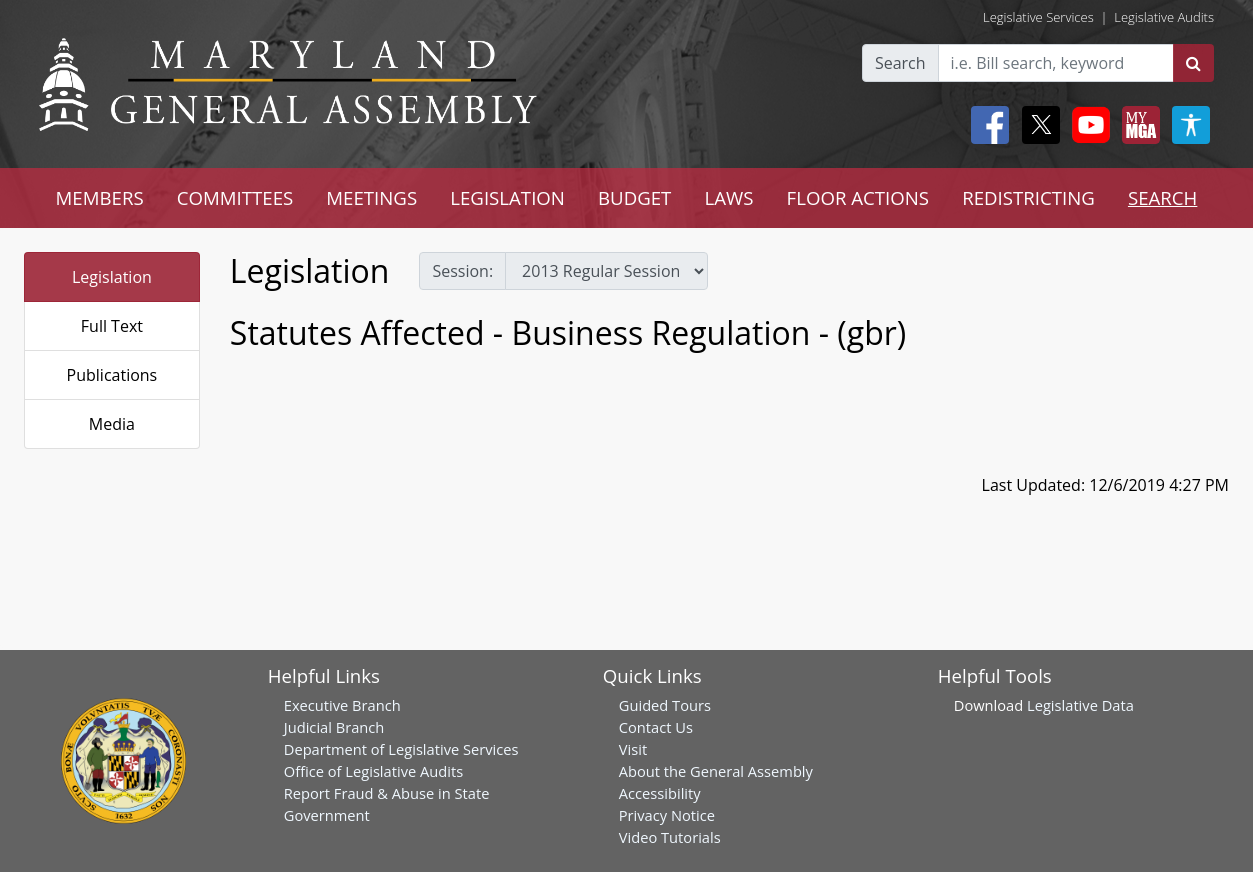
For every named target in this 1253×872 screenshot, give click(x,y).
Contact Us (656, 727)
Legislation (112, 277)
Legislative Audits (1164, 17)
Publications (112, 375)
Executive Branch (342, 705)
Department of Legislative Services (401, 749)
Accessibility (660, 793)
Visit (633, 749)
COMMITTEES (235, 197)
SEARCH (1162, 197)
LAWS (728, 197)
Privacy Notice (667, 815)
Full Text (112, 326)
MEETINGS (371, 197)
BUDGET (634, 197)
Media (112, 424)
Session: (462, 271)
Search (900, 63)
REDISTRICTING (1028, 197)
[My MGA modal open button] (1137, 125)
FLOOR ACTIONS (858, 197)
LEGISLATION (507, 197)
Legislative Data (1080, 705)
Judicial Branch (334, 727)
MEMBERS (100, 197)
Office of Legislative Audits (373, 771)
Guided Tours (665, 705)
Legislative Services (1038, 17)
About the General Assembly (716, 771)
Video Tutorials (670, 837)
